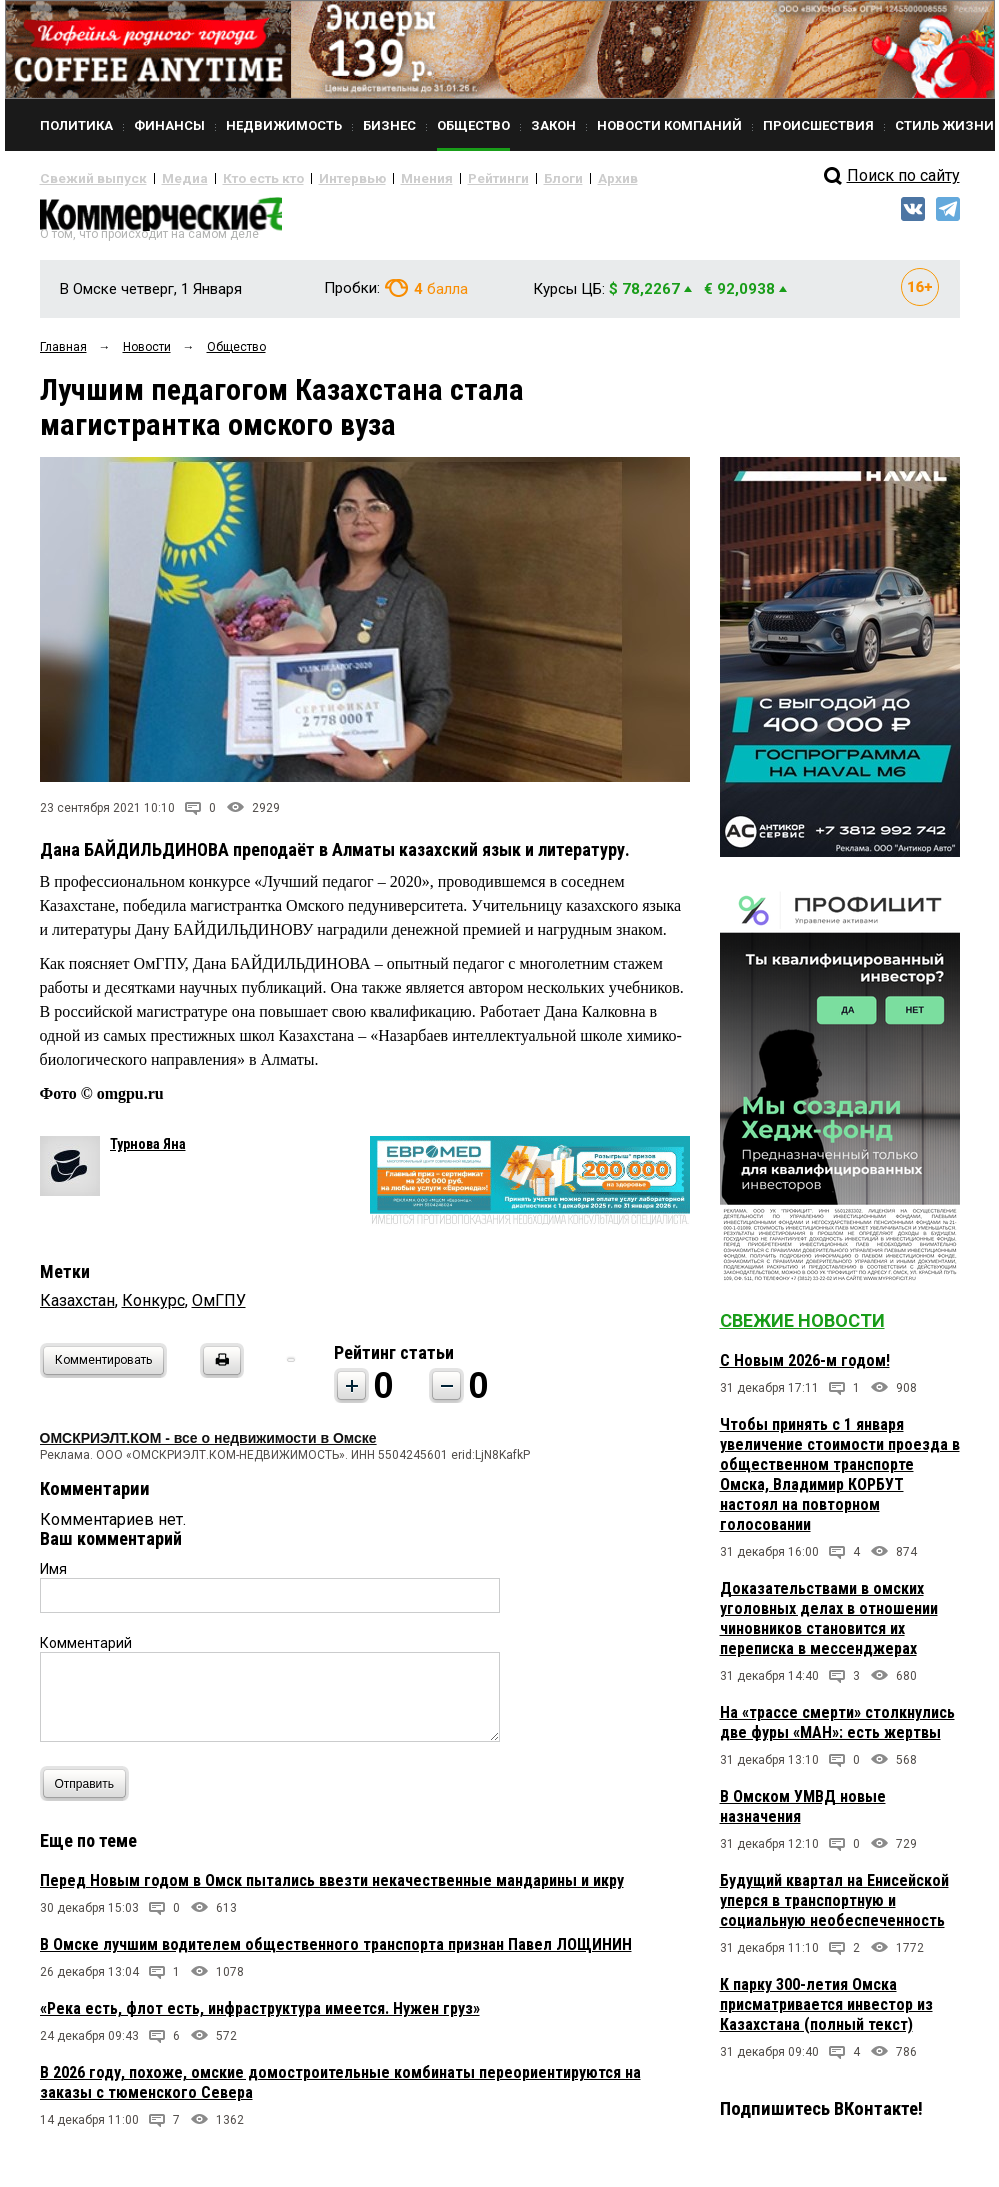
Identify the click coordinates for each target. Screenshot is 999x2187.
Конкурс (153, 1308)
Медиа (164, 178)
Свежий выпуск (85, 178)
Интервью (310, 178)
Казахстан (77, 1308)
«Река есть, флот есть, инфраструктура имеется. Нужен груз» (260, 2016)
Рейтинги (439, 178)
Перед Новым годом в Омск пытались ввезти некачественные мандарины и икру (332, 1888)
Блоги (496, 178)
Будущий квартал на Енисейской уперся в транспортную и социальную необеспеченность (834, 1908)
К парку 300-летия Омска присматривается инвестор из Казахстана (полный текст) (826, 2012)
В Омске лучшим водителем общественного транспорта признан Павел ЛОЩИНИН (336, 1952)
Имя (53, 1577)
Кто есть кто (233, 178)
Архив (545, 178)
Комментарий (86, 1651)
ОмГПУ (219, 1308)
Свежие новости (802, 1328)
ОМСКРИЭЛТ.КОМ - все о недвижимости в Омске (208, 1446)
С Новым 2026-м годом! (805, 1368)
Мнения (375, 178)
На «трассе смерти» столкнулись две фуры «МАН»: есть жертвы (837, 1730)
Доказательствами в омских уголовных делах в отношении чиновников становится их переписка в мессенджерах (829, 1626)
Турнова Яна (148, 1152)
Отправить (89, 1791)
